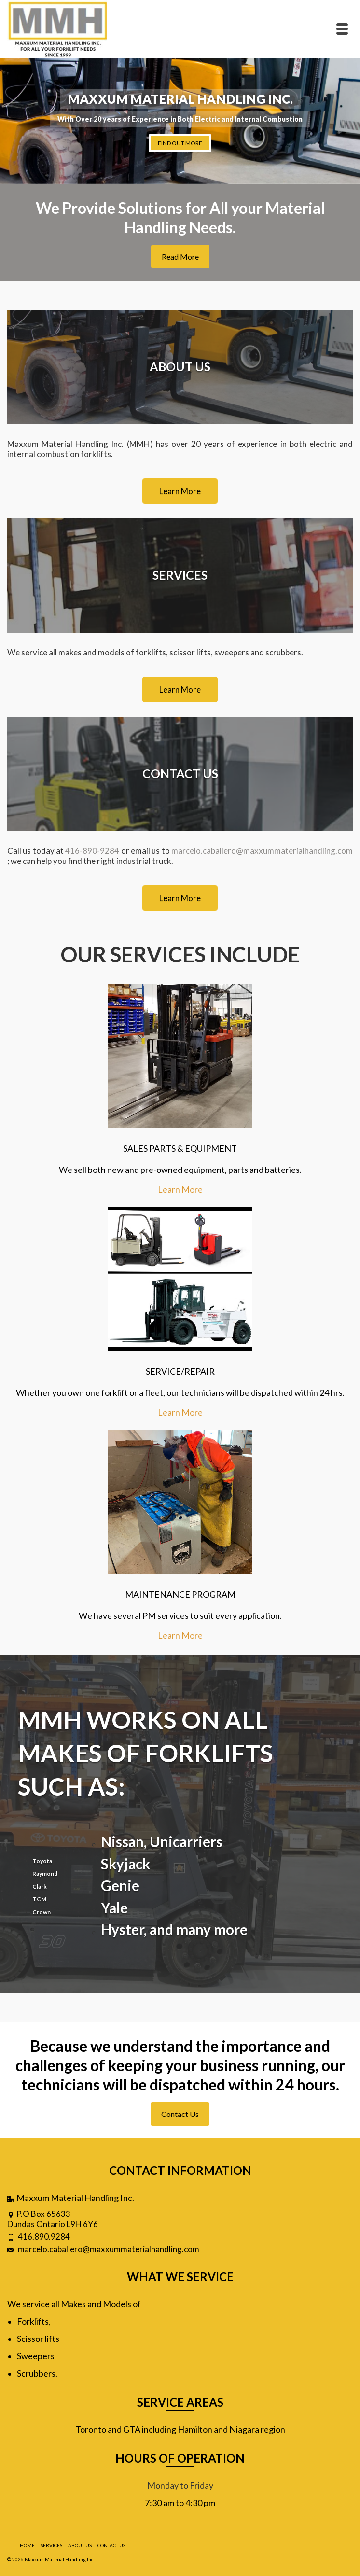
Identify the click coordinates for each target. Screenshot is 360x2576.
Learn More (180, 1189)
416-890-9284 (92, 851)
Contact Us (180, 2113)
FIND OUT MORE (180, 143)
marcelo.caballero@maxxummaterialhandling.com (262, 851)
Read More (180, 256)
